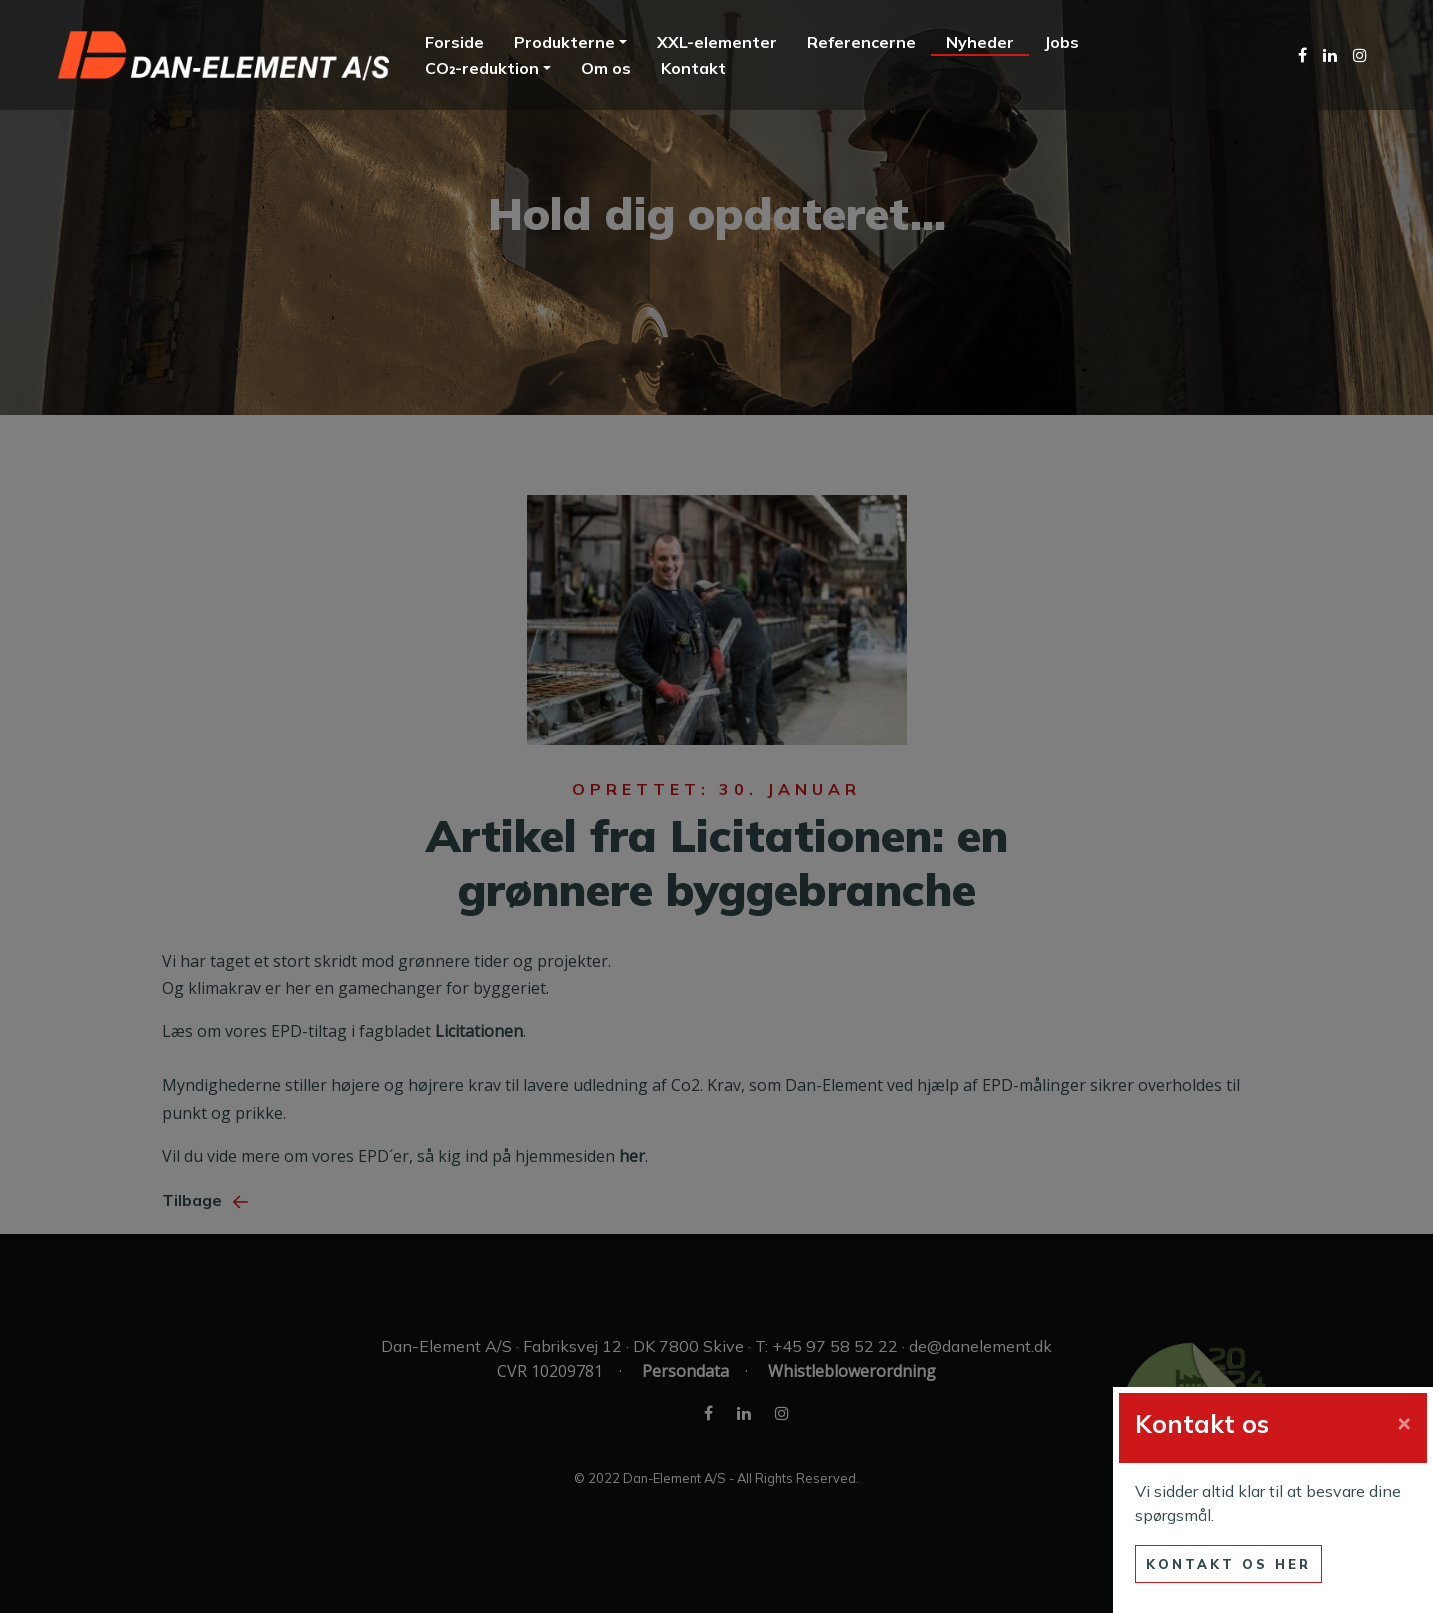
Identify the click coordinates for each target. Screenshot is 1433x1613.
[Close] (1404, 1421)
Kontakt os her (1228, 1564)
